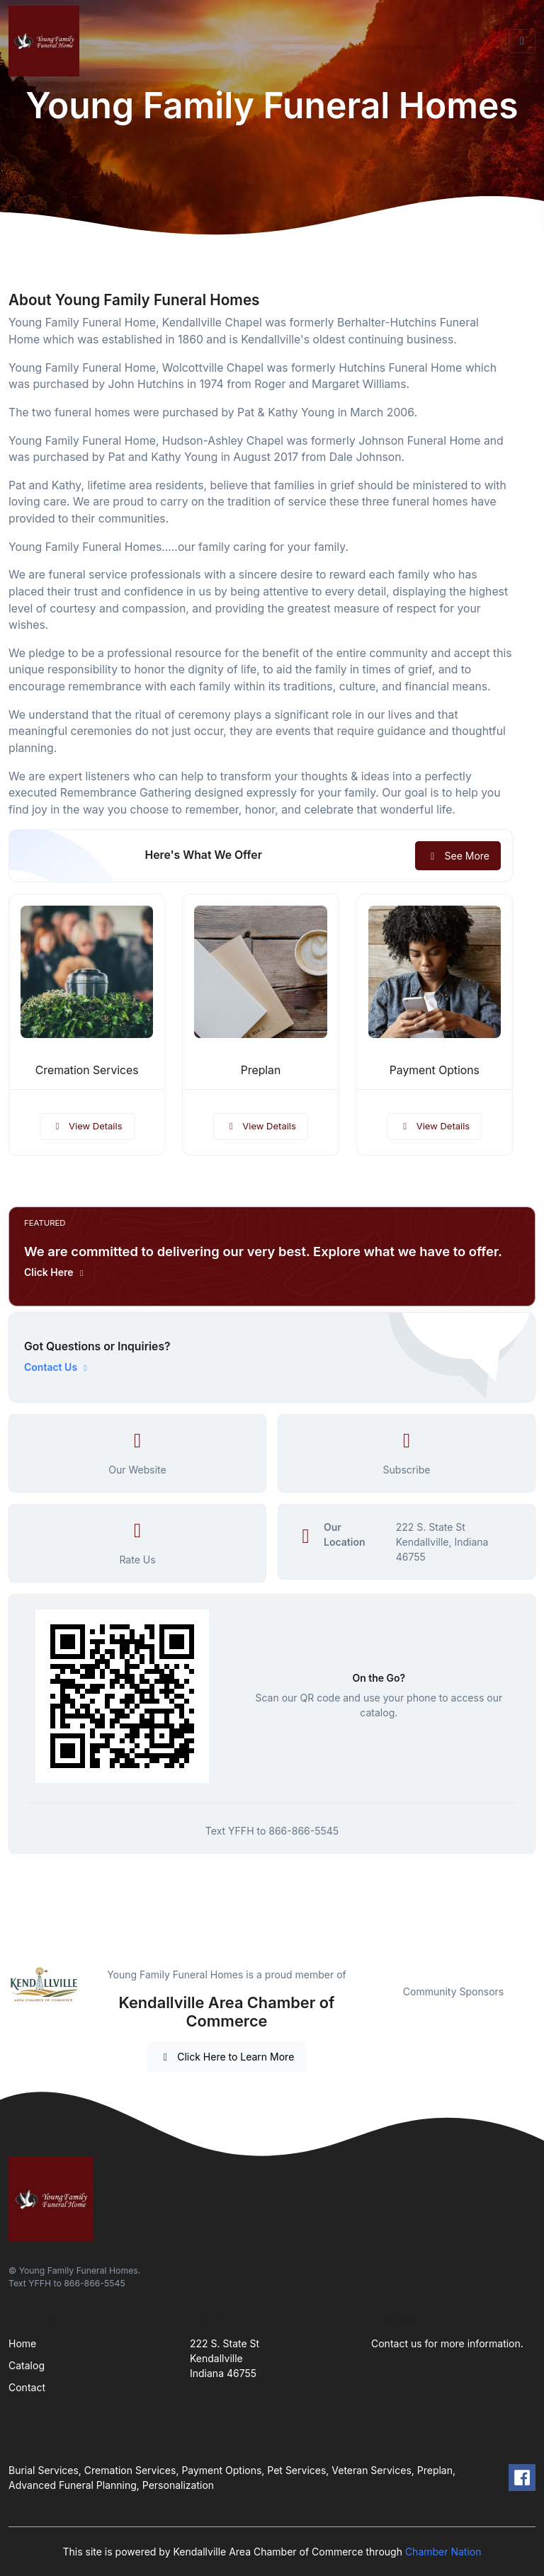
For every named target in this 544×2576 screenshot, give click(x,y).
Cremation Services (87, 1070)
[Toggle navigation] (522, 41)
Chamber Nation (443, 2552)
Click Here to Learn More (227, 2057)
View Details (87, 1126)
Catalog (26, 2365)
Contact (26, 2387)
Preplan (261, 1070)
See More (457, 856)
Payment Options (435, 1070)
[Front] (46, 41)
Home (22, 2343)
